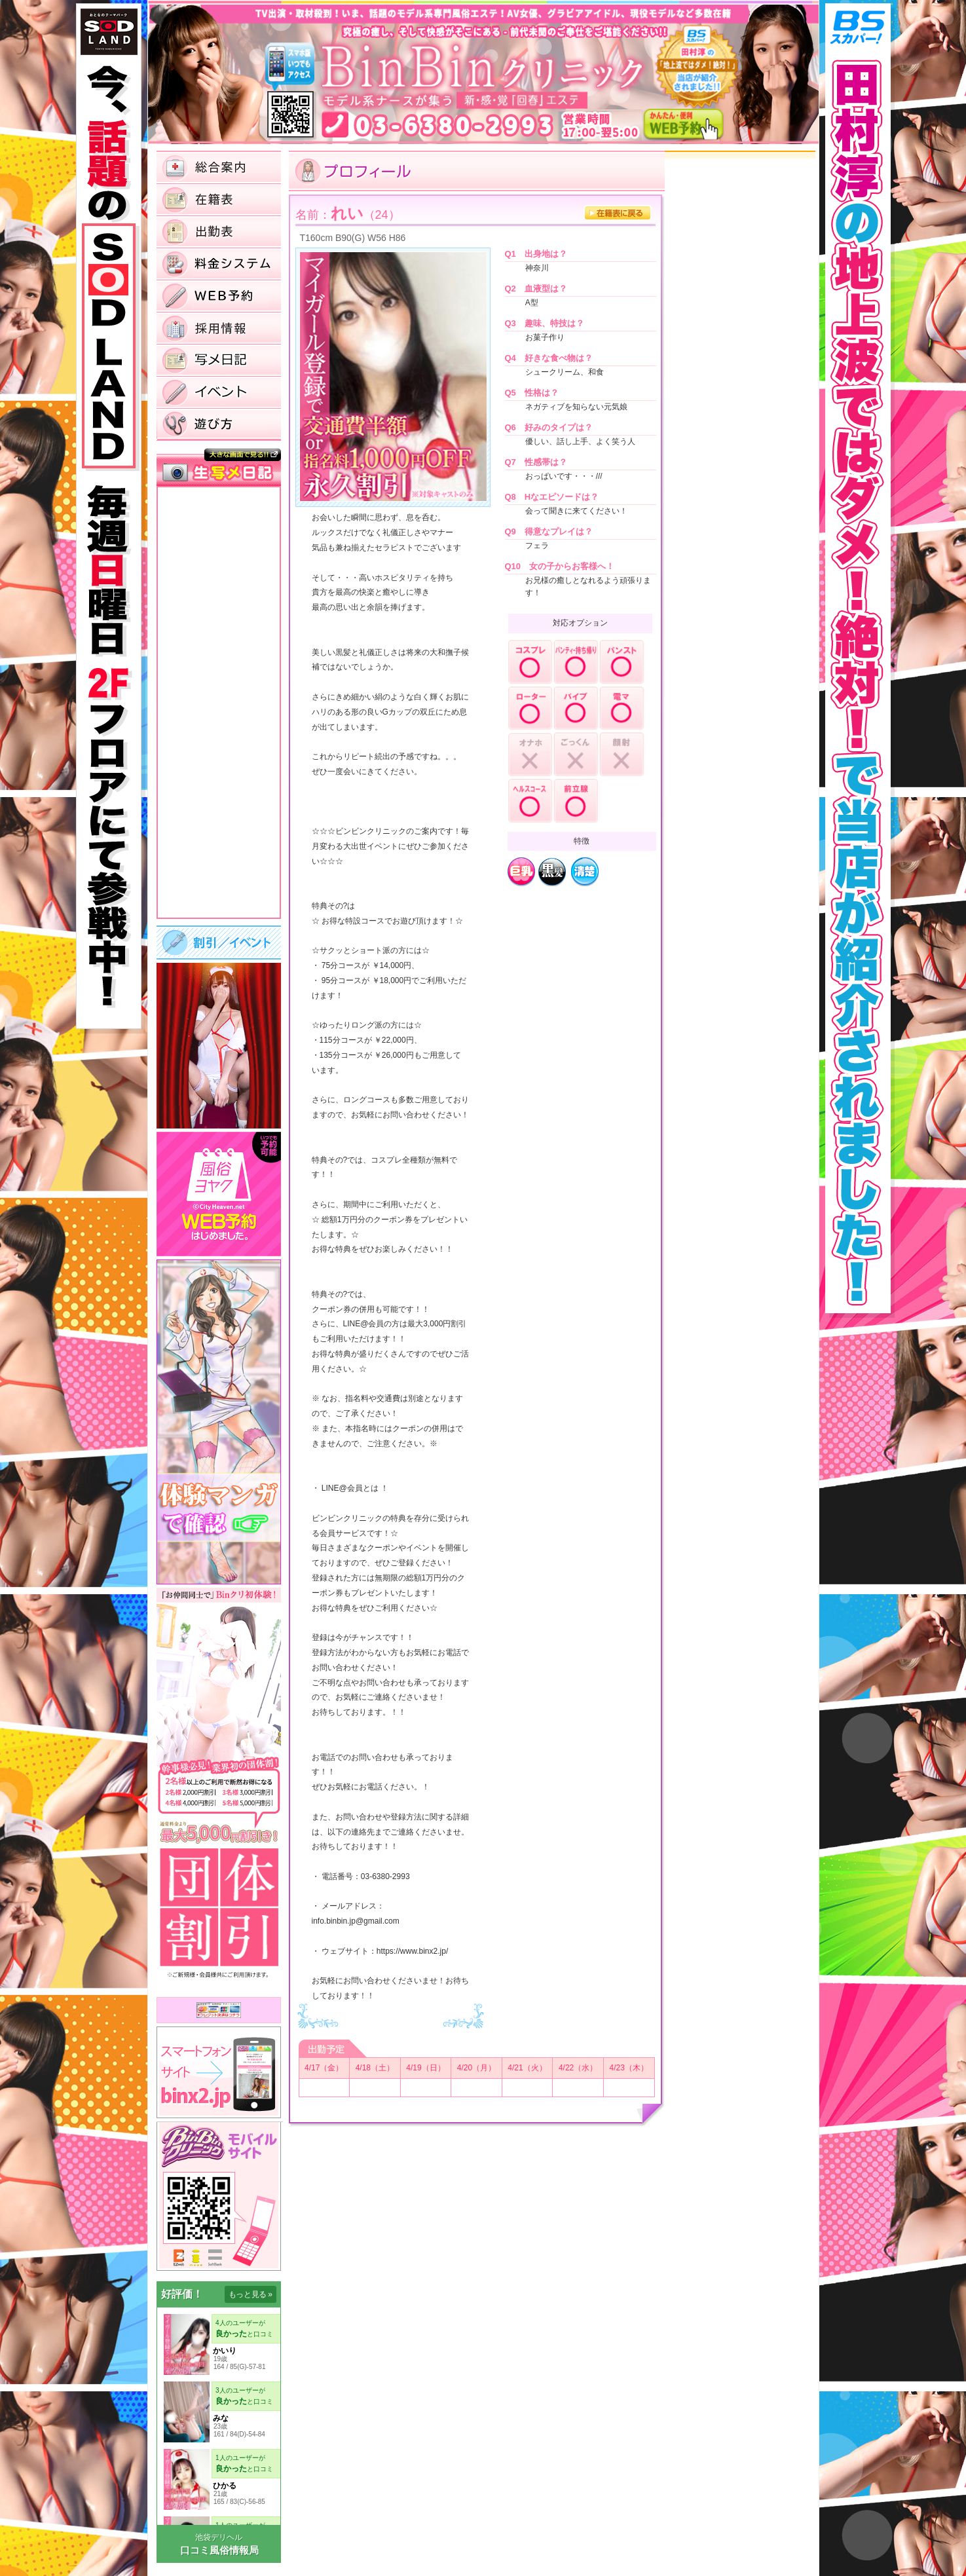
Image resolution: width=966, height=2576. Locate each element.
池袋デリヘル (218, 2537)
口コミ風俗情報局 (219, 2550)
